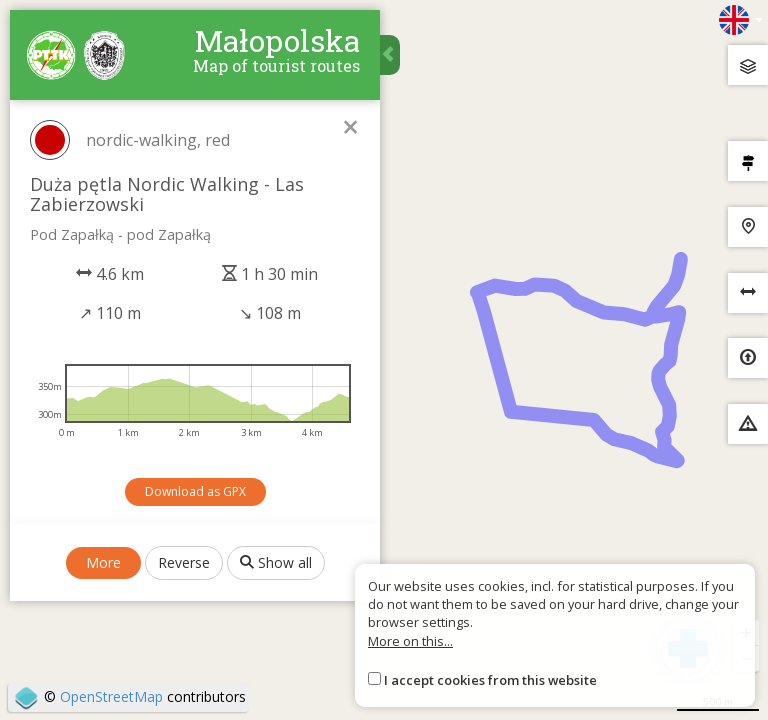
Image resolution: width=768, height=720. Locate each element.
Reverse (184, 562)
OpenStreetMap (111, 696)
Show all (276, 562)
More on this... (410, 641)
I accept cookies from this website (490, 680)
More (103, 562)
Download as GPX (195, 491)
